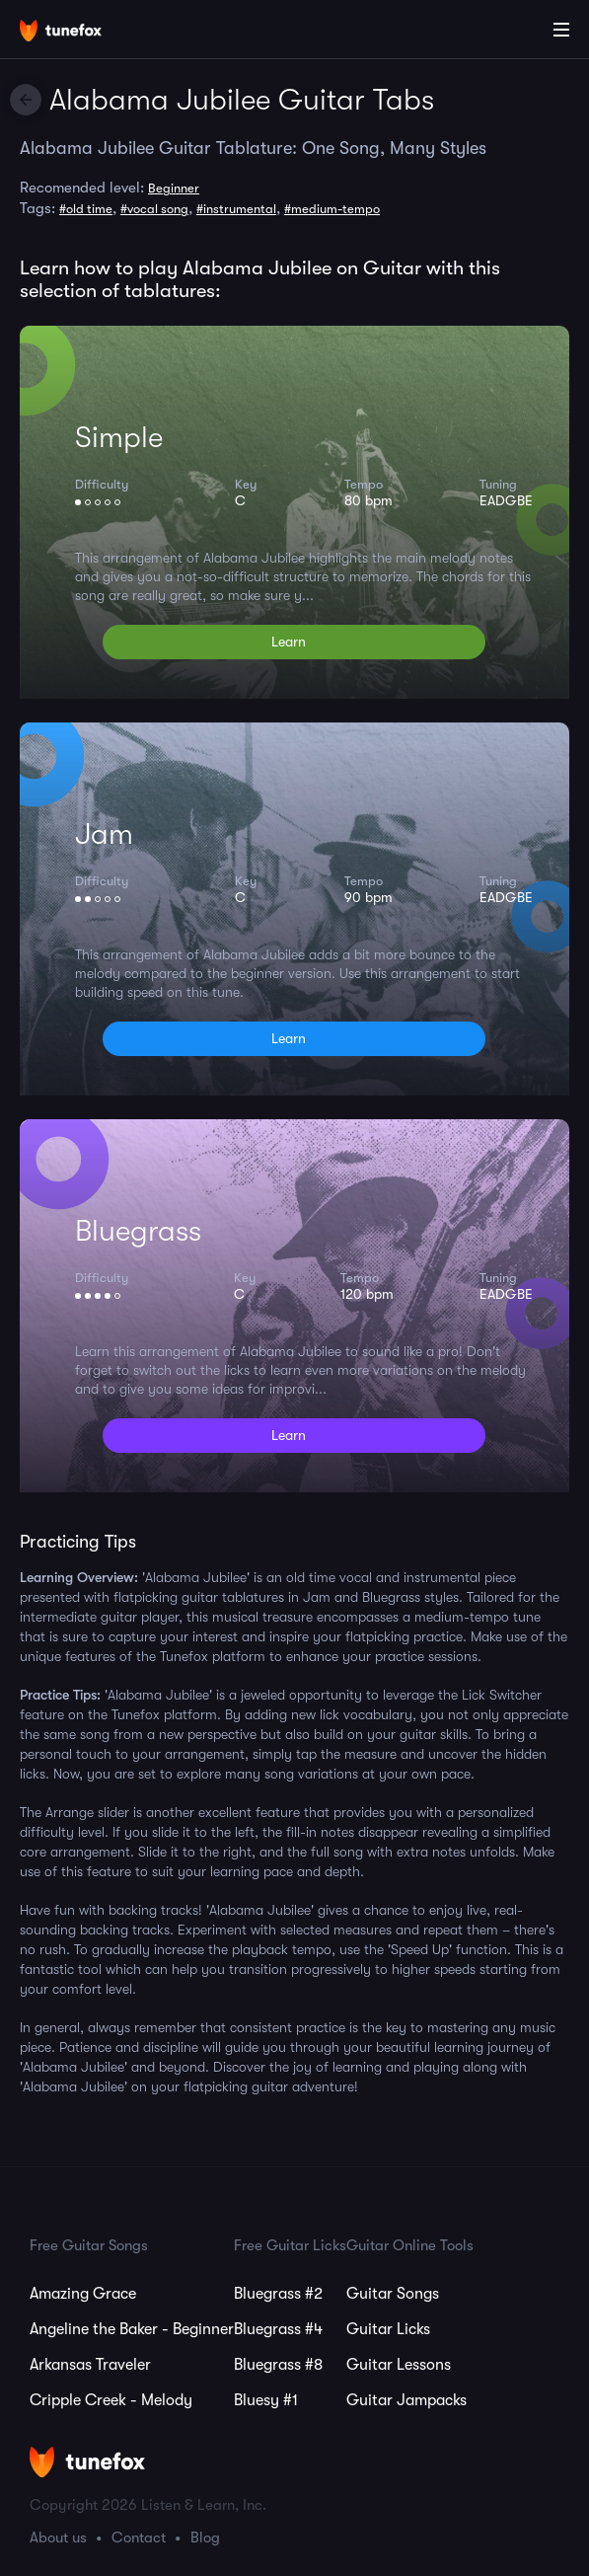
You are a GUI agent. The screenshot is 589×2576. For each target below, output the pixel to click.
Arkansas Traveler (90, 2365)
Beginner (173, 188)
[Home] (79, 32)
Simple (119, 437)
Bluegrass (138, 1231)
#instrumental (236, 208)
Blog (205, 2537)
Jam (104, 834)
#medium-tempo (332, 208)
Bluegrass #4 (278, 2329)
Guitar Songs (392, 2294)
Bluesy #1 (266, 2400)
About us (58, 2537)
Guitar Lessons (398, 2365)
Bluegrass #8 (278, 2365)
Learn (288, 641)
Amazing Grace (83, 2294)
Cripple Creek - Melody (111, 2400)
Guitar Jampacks (406, 2400)
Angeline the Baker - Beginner (132, 2329)
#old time (85, 208)
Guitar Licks (388, 2329)
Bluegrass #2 (278, 2294)
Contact (138, 2537)
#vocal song (154, 208)
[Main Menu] (561, 29)
